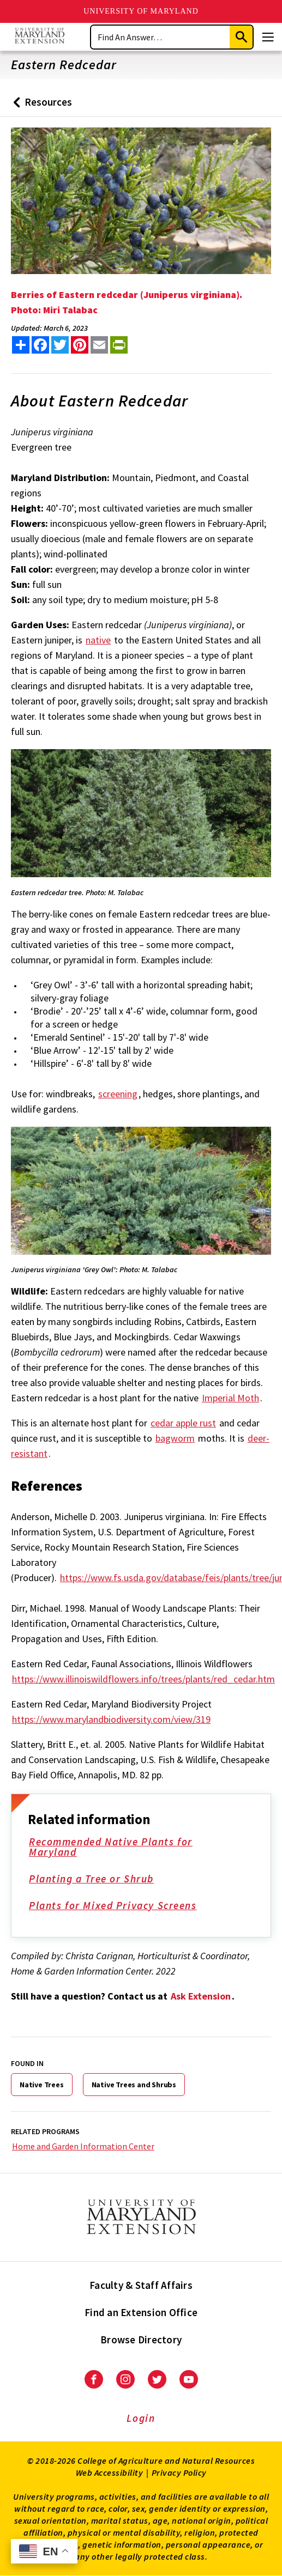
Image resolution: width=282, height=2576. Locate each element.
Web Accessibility (109, 2472)
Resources (40, 106)
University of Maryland (141, 11)
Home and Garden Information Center (83, 2146)
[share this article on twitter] (60, 345)
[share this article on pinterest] (79, 345)
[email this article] (99, 345)
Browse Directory (141, 2339)
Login (141, 2418)
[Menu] (268, 37)
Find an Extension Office (141, 2312)
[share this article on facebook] (40, 345)
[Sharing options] (21, 345)
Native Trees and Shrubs (134, 2084)
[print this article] (119, 345)
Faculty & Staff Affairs (141, 2285)
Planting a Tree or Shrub (99, 1879)
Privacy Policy (179, 2472)
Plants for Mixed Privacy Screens (120, 1906)
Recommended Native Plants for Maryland (136, 1848)
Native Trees (42, 2084)
